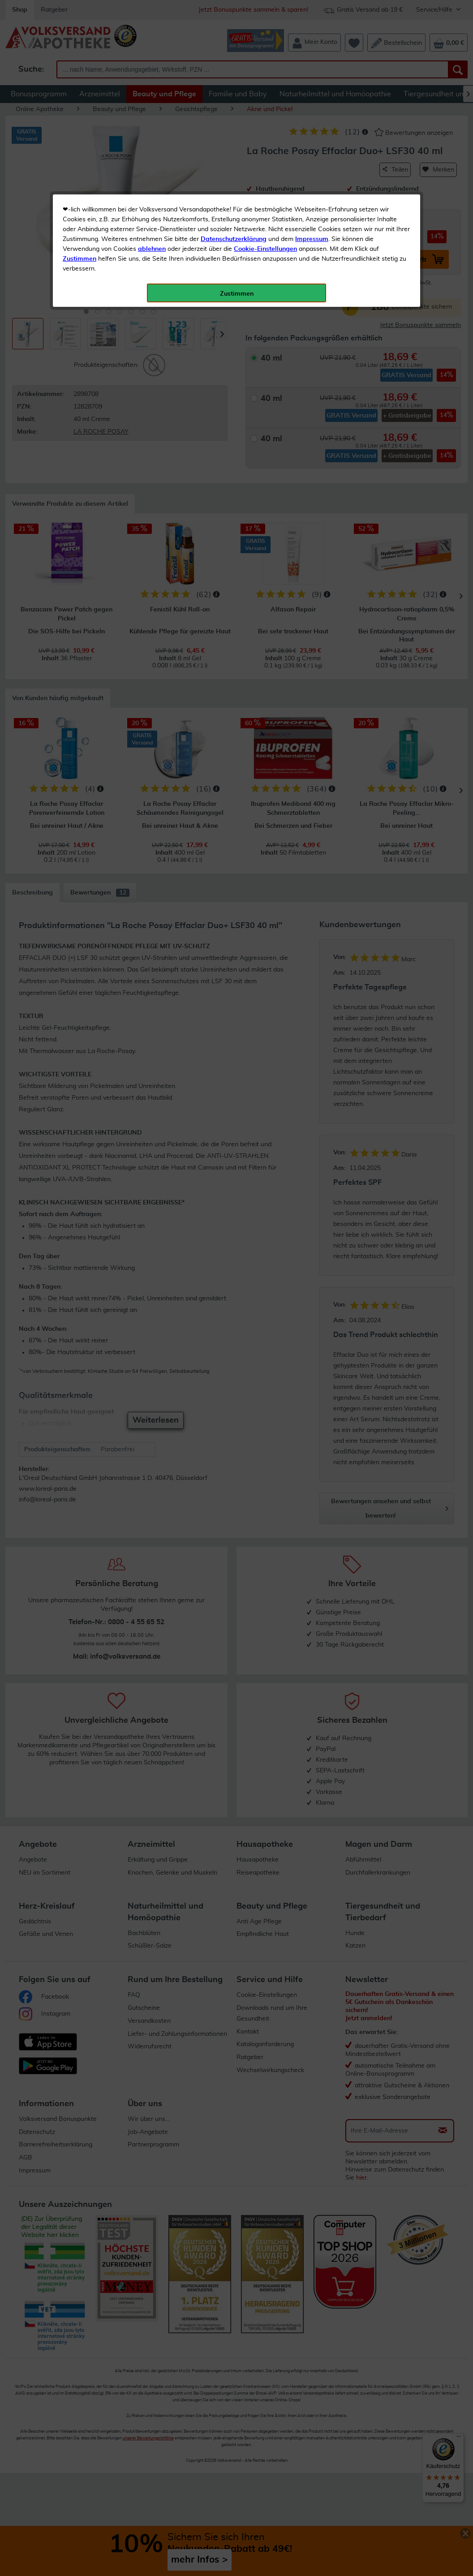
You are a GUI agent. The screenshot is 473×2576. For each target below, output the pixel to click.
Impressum (311, 201)
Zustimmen (79, 221)
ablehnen (152, 211)
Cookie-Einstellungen (265, 211)
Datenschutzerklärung (234, 201)
